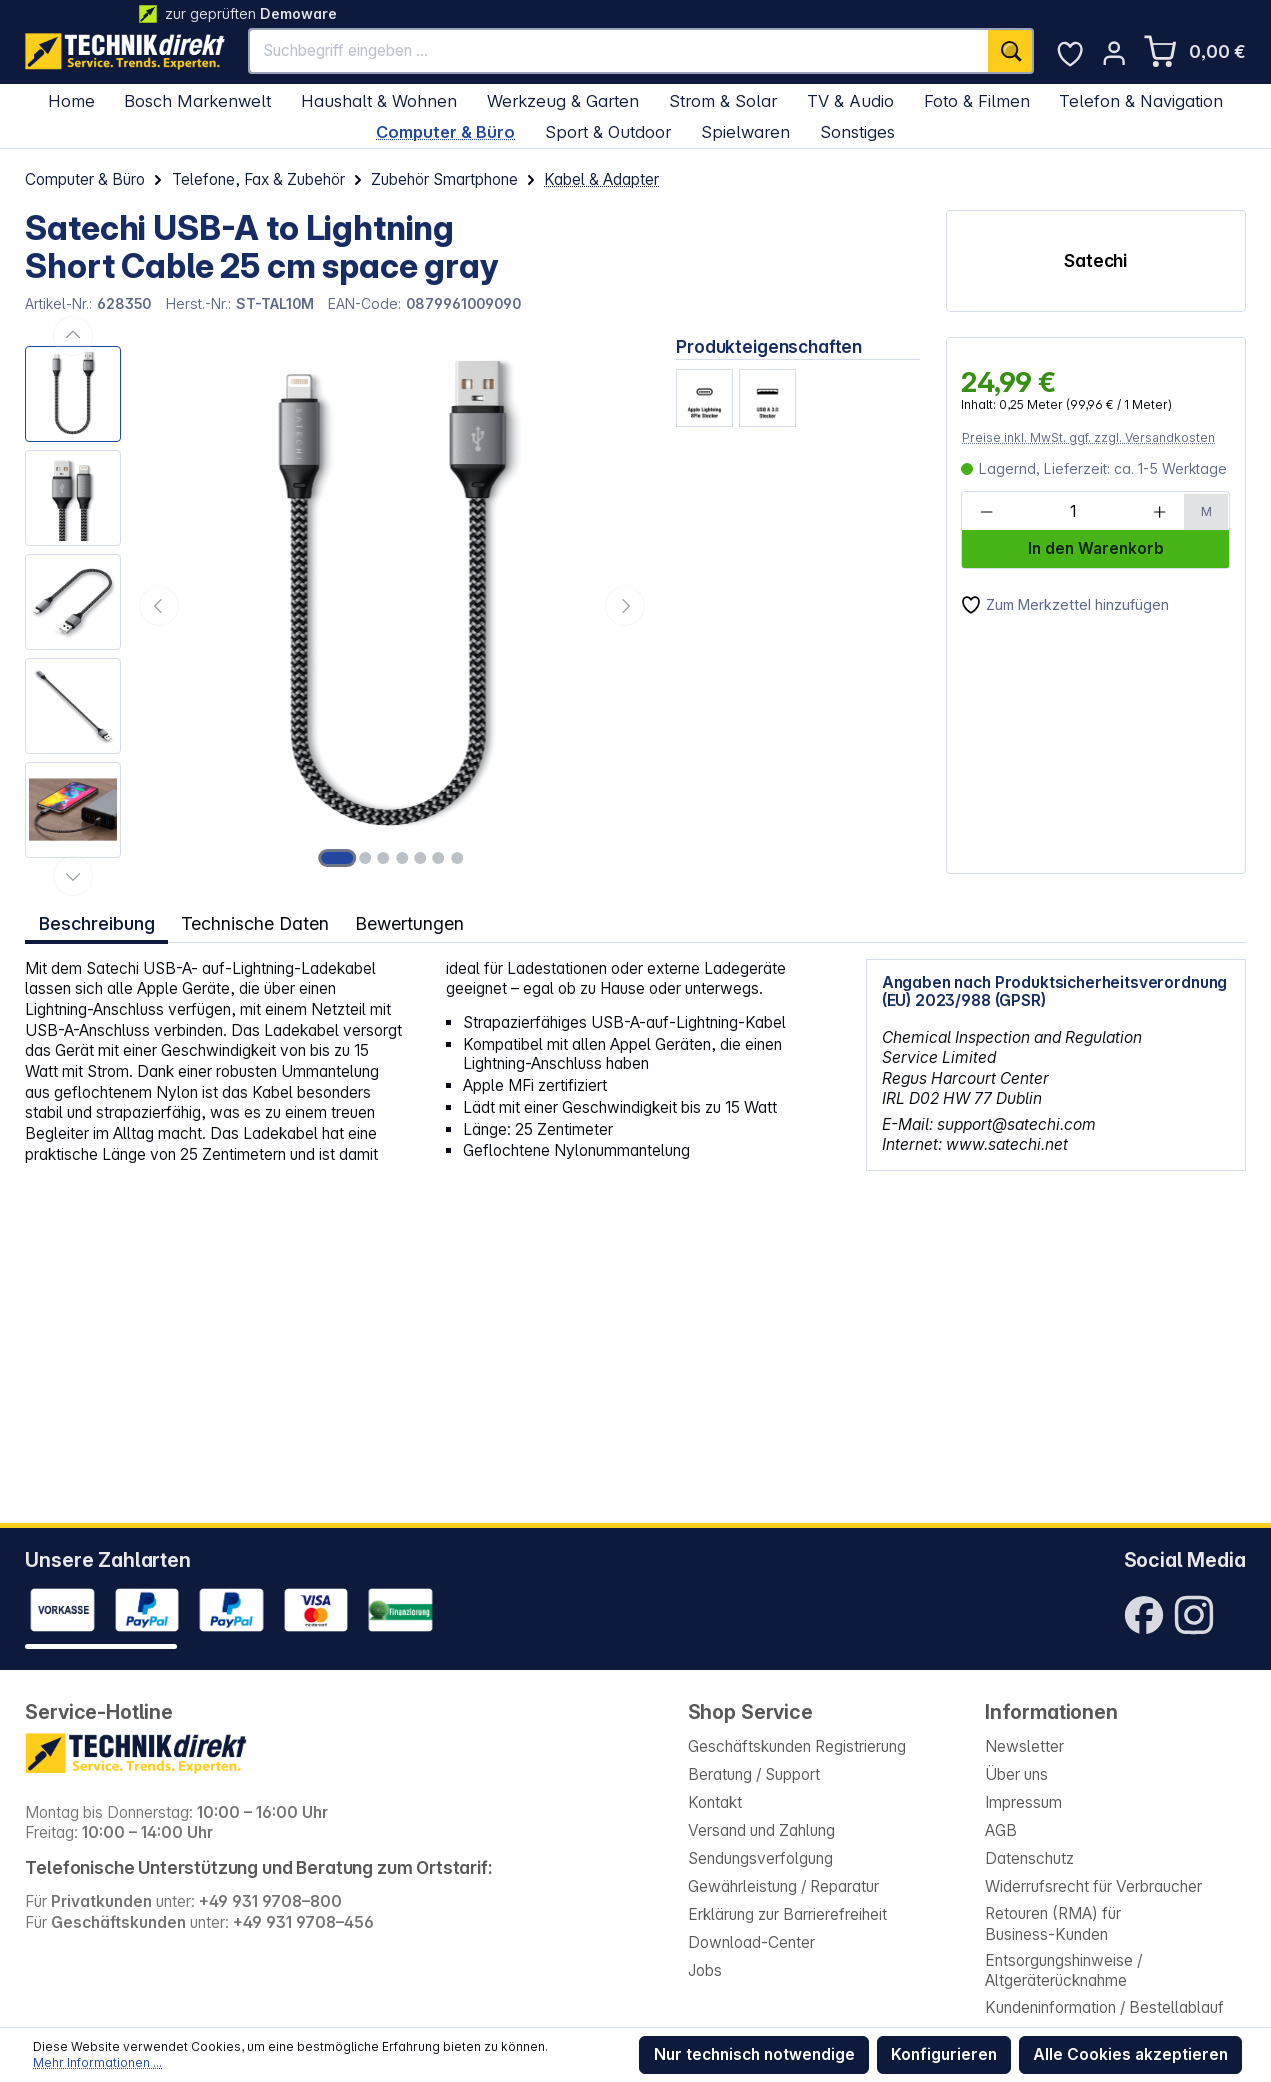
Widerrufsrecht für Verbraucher (1093, 1886)
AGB (1001, 1830)
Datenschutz (1029, 1858)
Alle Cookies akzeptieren (1130, 2054)
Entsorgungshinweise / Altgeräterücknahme (1063, 1971)
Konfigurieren (944, 2054)
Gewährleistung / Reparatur (783, 1886)
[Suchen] (1011, 50)
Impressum (1023, 1802)
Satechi (1095, 260)
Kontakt (715, 1802)
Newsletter (1024, 1746)
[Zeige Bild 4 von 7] (402, 858)
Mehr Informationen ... (97, 2062)
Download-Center (751, 1942)
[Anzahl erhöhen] (1160, 512)
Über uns (1016, 1774)
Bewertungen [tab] (410, 923)
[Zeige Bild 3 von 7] (384, 858)
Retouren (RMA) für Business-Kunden (1053, 1924)
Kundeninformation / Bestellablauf (1104, 2007)
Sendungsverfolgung (760, 1858)
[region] (338, 605)
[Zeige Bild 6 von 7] (439, 858)
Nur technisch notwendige (754, 2054)
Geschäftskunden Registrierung (797, 1746)
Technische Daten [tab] (254, 923)
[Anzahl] (1073, 512)
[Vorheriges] (159, 606)
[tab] (96, 922)
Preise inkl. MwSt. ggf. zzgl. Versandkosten (1088, 437)
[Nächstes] (625, 606)
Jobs (705, 1970)
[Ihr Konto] (1114, 53)
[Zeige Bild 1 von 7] (337, 858)
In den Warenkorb (1096, 548)
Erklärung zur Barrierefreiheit (787, 1914)
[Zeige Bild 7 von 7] (457, 858)
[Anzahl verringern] (987, 512)
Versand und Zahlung (761, 1830)
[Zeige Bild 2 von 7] (365, 858)
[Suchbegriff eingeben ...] (619, 50)
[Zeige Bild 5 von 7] (420, 858)
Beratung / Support (754, 1774)
